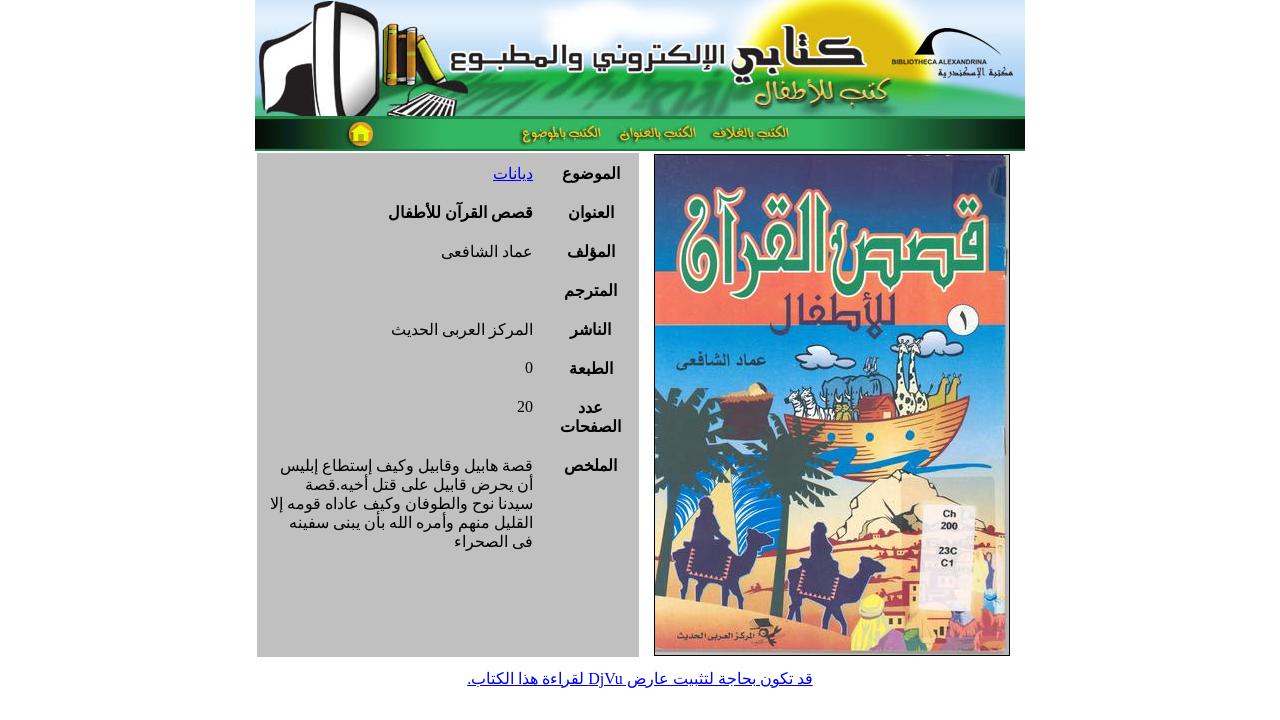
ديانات (513, 173)
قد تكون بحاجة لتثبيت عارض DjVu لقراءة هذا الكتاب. (640, 678)
